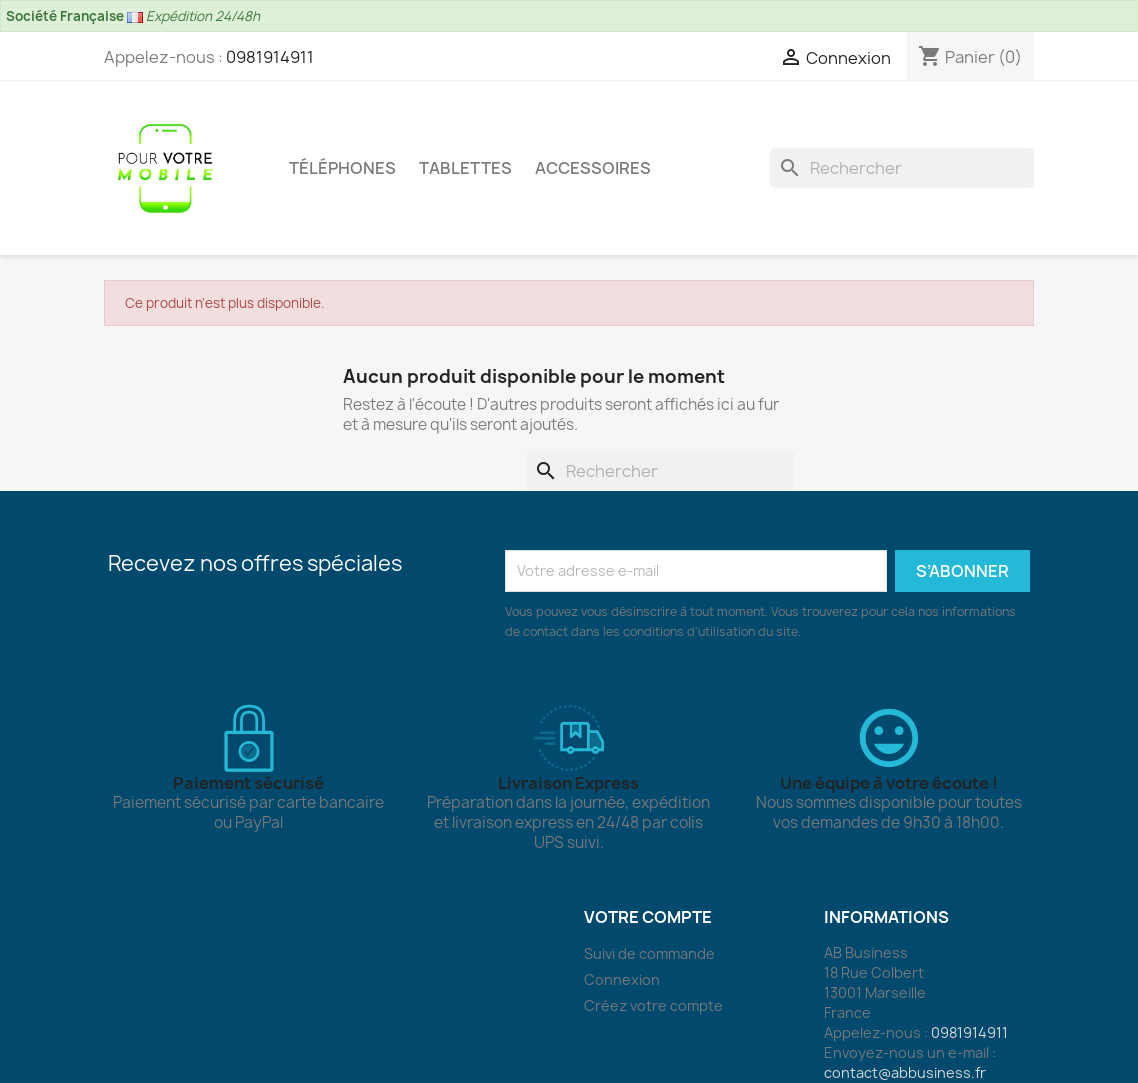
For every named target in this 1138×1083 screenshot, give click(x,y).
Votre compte (648, 917)
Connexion (622, 979)
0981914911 (270, 57)
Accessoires (593, 168)
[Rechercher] (902, 168)
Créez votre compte (653, 1005)
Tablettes (465, 168)
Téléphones (342, 168)
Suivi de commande (649, 953)
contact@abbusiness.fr (905, 1072)
